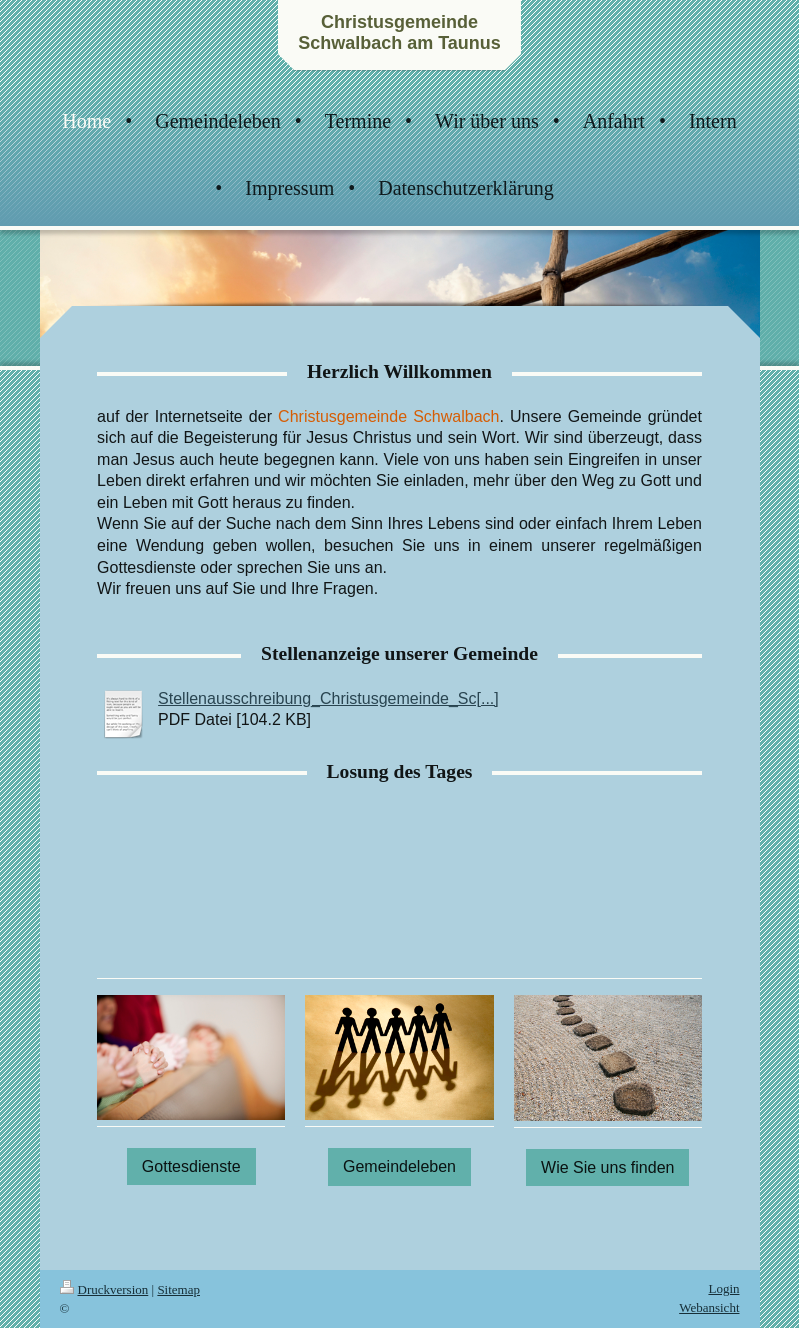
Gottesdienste (191, 1166)
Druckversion (104, 1289)
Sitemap (178, 1289)
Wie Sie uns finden (607, 1167)
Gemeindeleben (399, 1166)
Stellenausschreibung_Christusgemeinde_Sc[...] (328, 698)
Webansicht (709, 1307)
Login (723, 1288)
